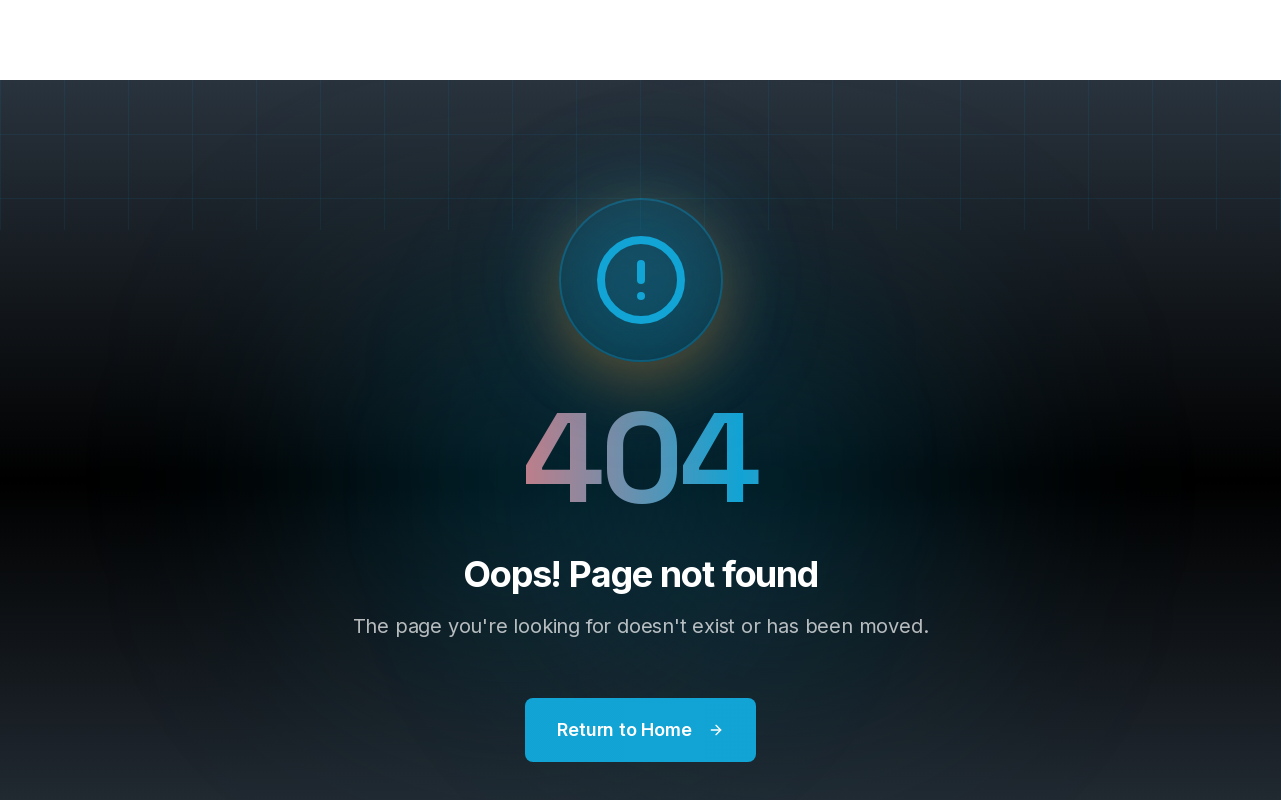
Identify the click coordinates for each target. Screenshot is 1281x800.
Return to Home (640, 729)
